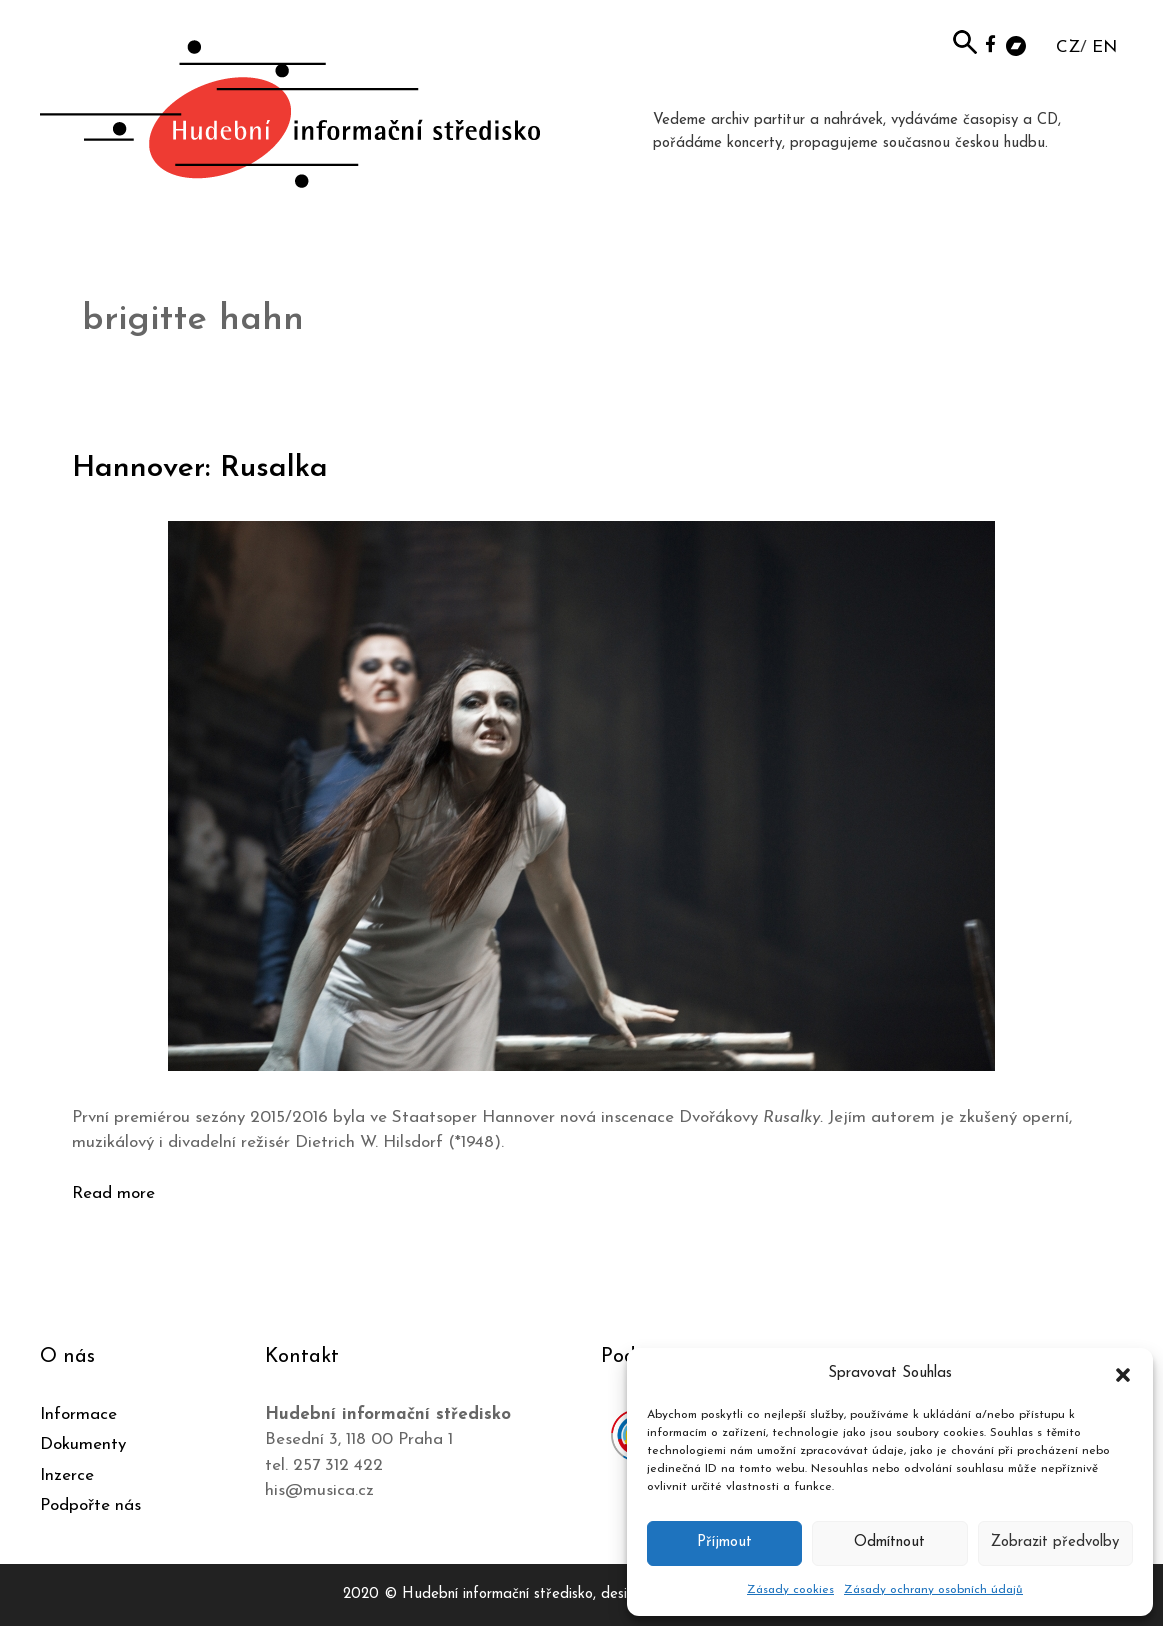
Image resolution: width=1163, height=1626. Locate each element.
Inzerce (67, 1475)
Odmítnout (889, 1542)
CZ (1068, 47)
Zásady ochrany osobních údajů (933, 1590)
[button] (1123, 1374)
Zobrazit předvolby (1055, 1542)
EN (1104, 47)
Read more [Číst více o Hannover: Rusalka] (113, 1193)
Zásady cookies (790, 1590)
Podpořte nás (90, 1505)
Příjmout (724, 1542)
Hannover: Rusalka (200, 468)
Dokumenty (83, 1444)
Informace (78, 1414)
